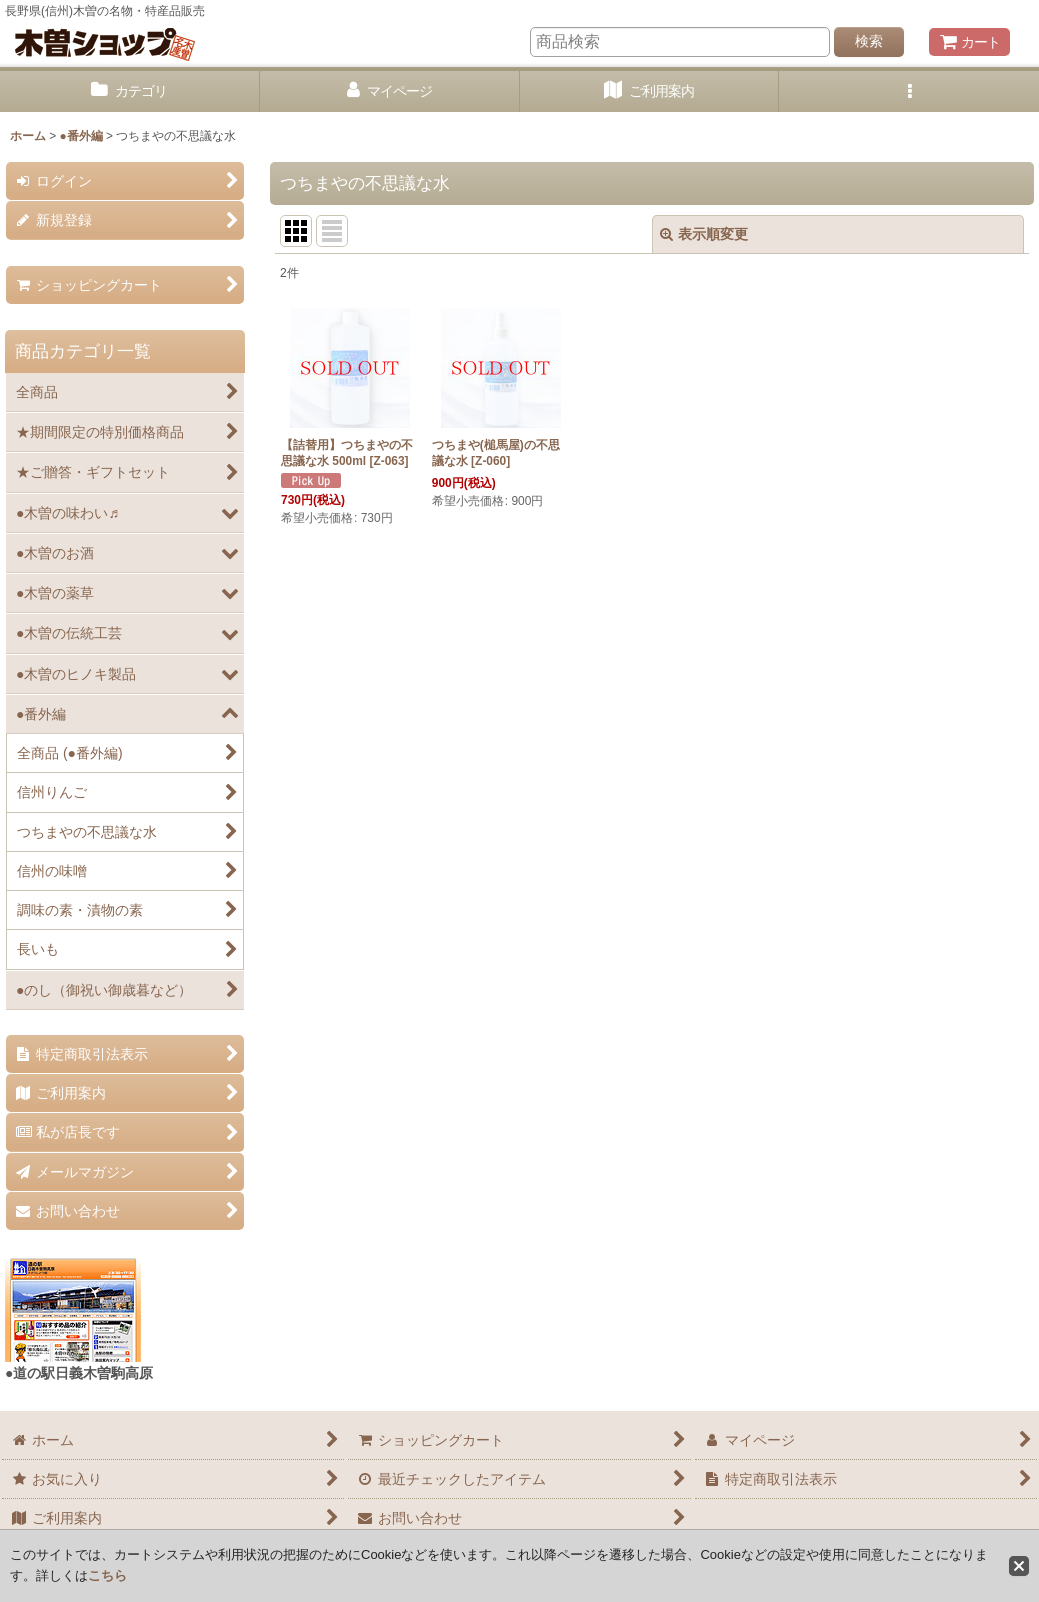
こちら (107, 1575)
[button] (909, 91)
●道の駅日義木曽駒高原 (79, 1373)
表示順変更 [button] (704, 234)
